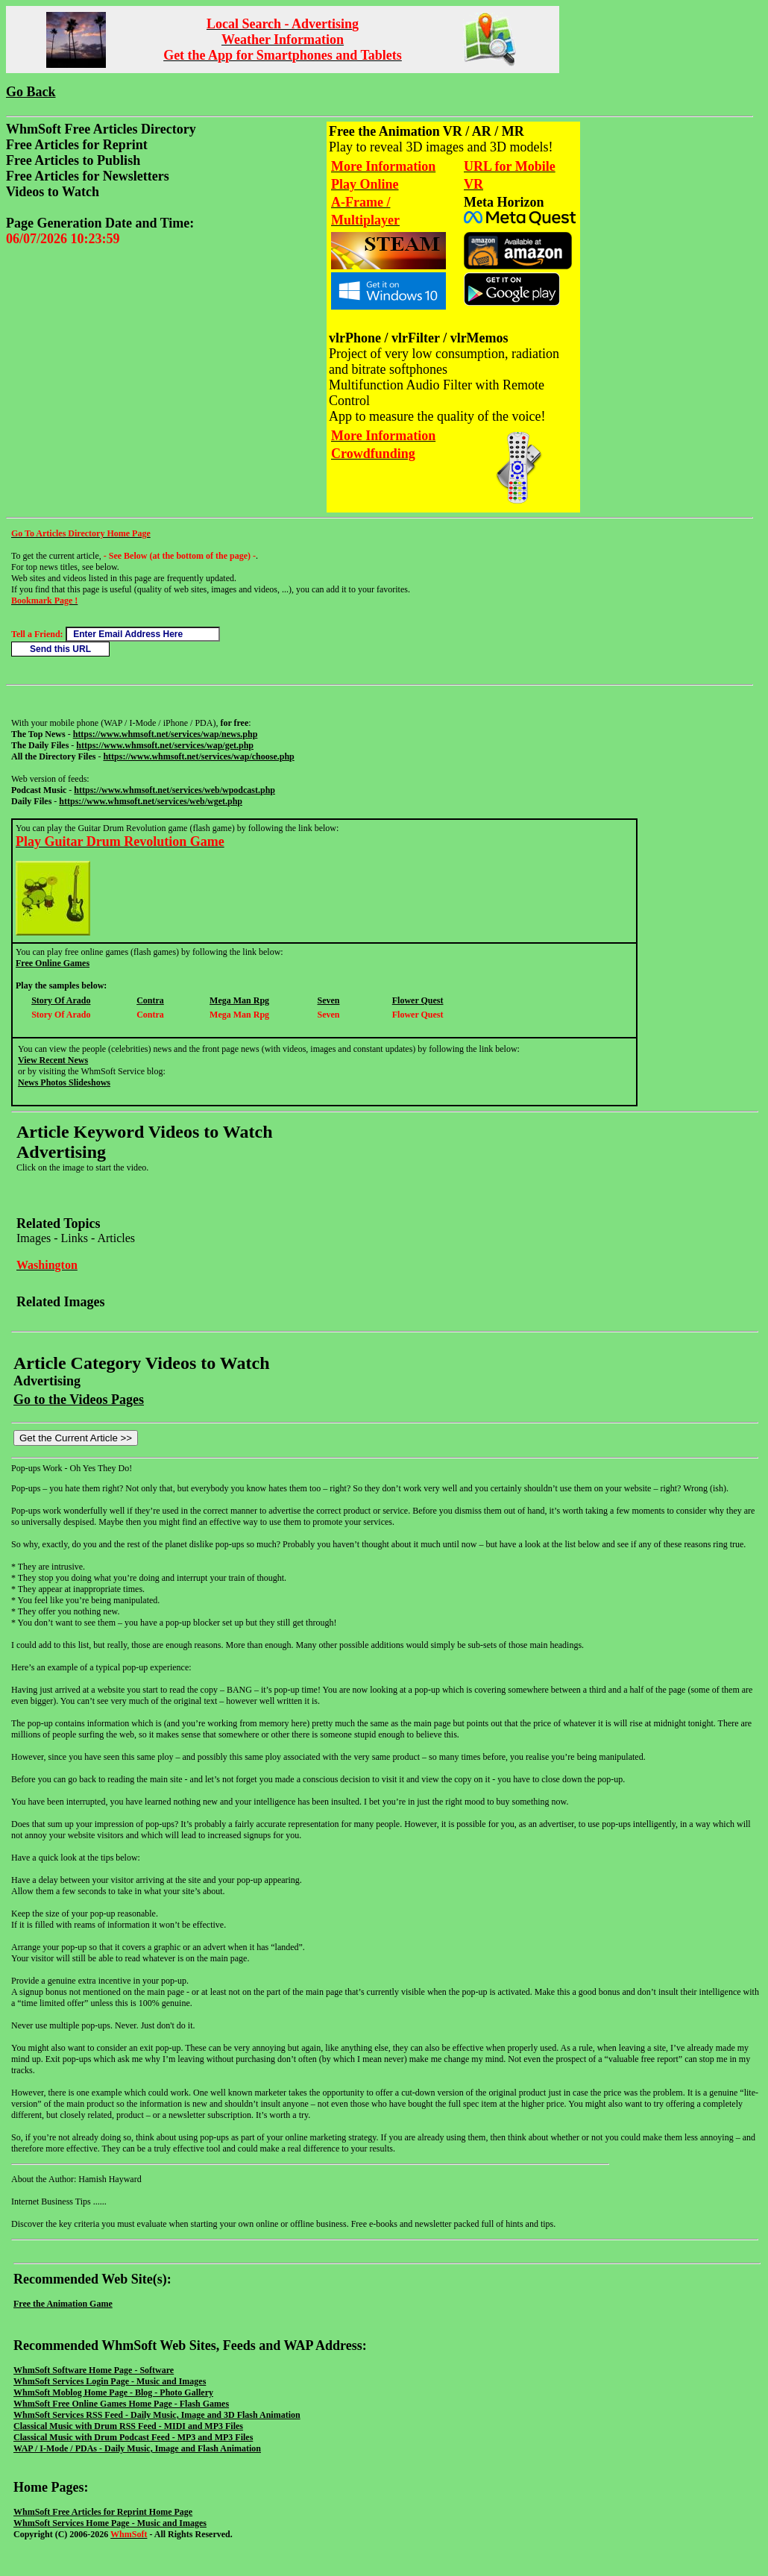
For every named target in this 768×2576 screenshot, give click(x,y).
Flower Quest (418, 1000)
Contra (150, 1000)
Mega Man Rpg (239, 1000)
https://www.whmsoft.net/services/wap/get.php (165, 745)
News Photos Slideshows (64, 1082)
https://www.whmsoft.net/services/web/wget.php (150, 801)
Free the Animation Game (63, 2303)
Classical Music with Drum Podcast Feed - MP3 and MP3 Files (133, 2437)
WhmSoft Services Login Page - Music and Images (109, 2381)
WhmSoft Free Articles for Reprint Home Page (102, 2512)
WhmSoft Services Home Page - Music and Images (110, 2523)
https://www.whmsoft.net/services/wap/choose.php (198, 756)
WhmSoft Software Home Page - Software (93, 2370)
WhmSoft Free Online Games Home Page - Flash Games (121, 2403)
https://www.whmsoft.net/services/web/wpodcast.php (174, 790)
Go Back (31, 91)
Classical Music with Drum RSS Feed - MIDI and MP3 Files (128, 2426)
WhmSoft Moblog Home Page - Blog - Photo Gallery (113, 2392)
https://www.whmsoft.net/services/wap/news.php (165, 734)
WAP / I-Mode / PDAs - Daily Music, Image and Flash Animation (137, 2448)
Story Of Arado (60, 1000)
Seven (329, 1000)
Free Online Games (52, 963)
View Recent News (53, 1060)
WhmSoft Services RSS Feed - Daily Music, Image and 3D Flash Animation (156, 2415)
